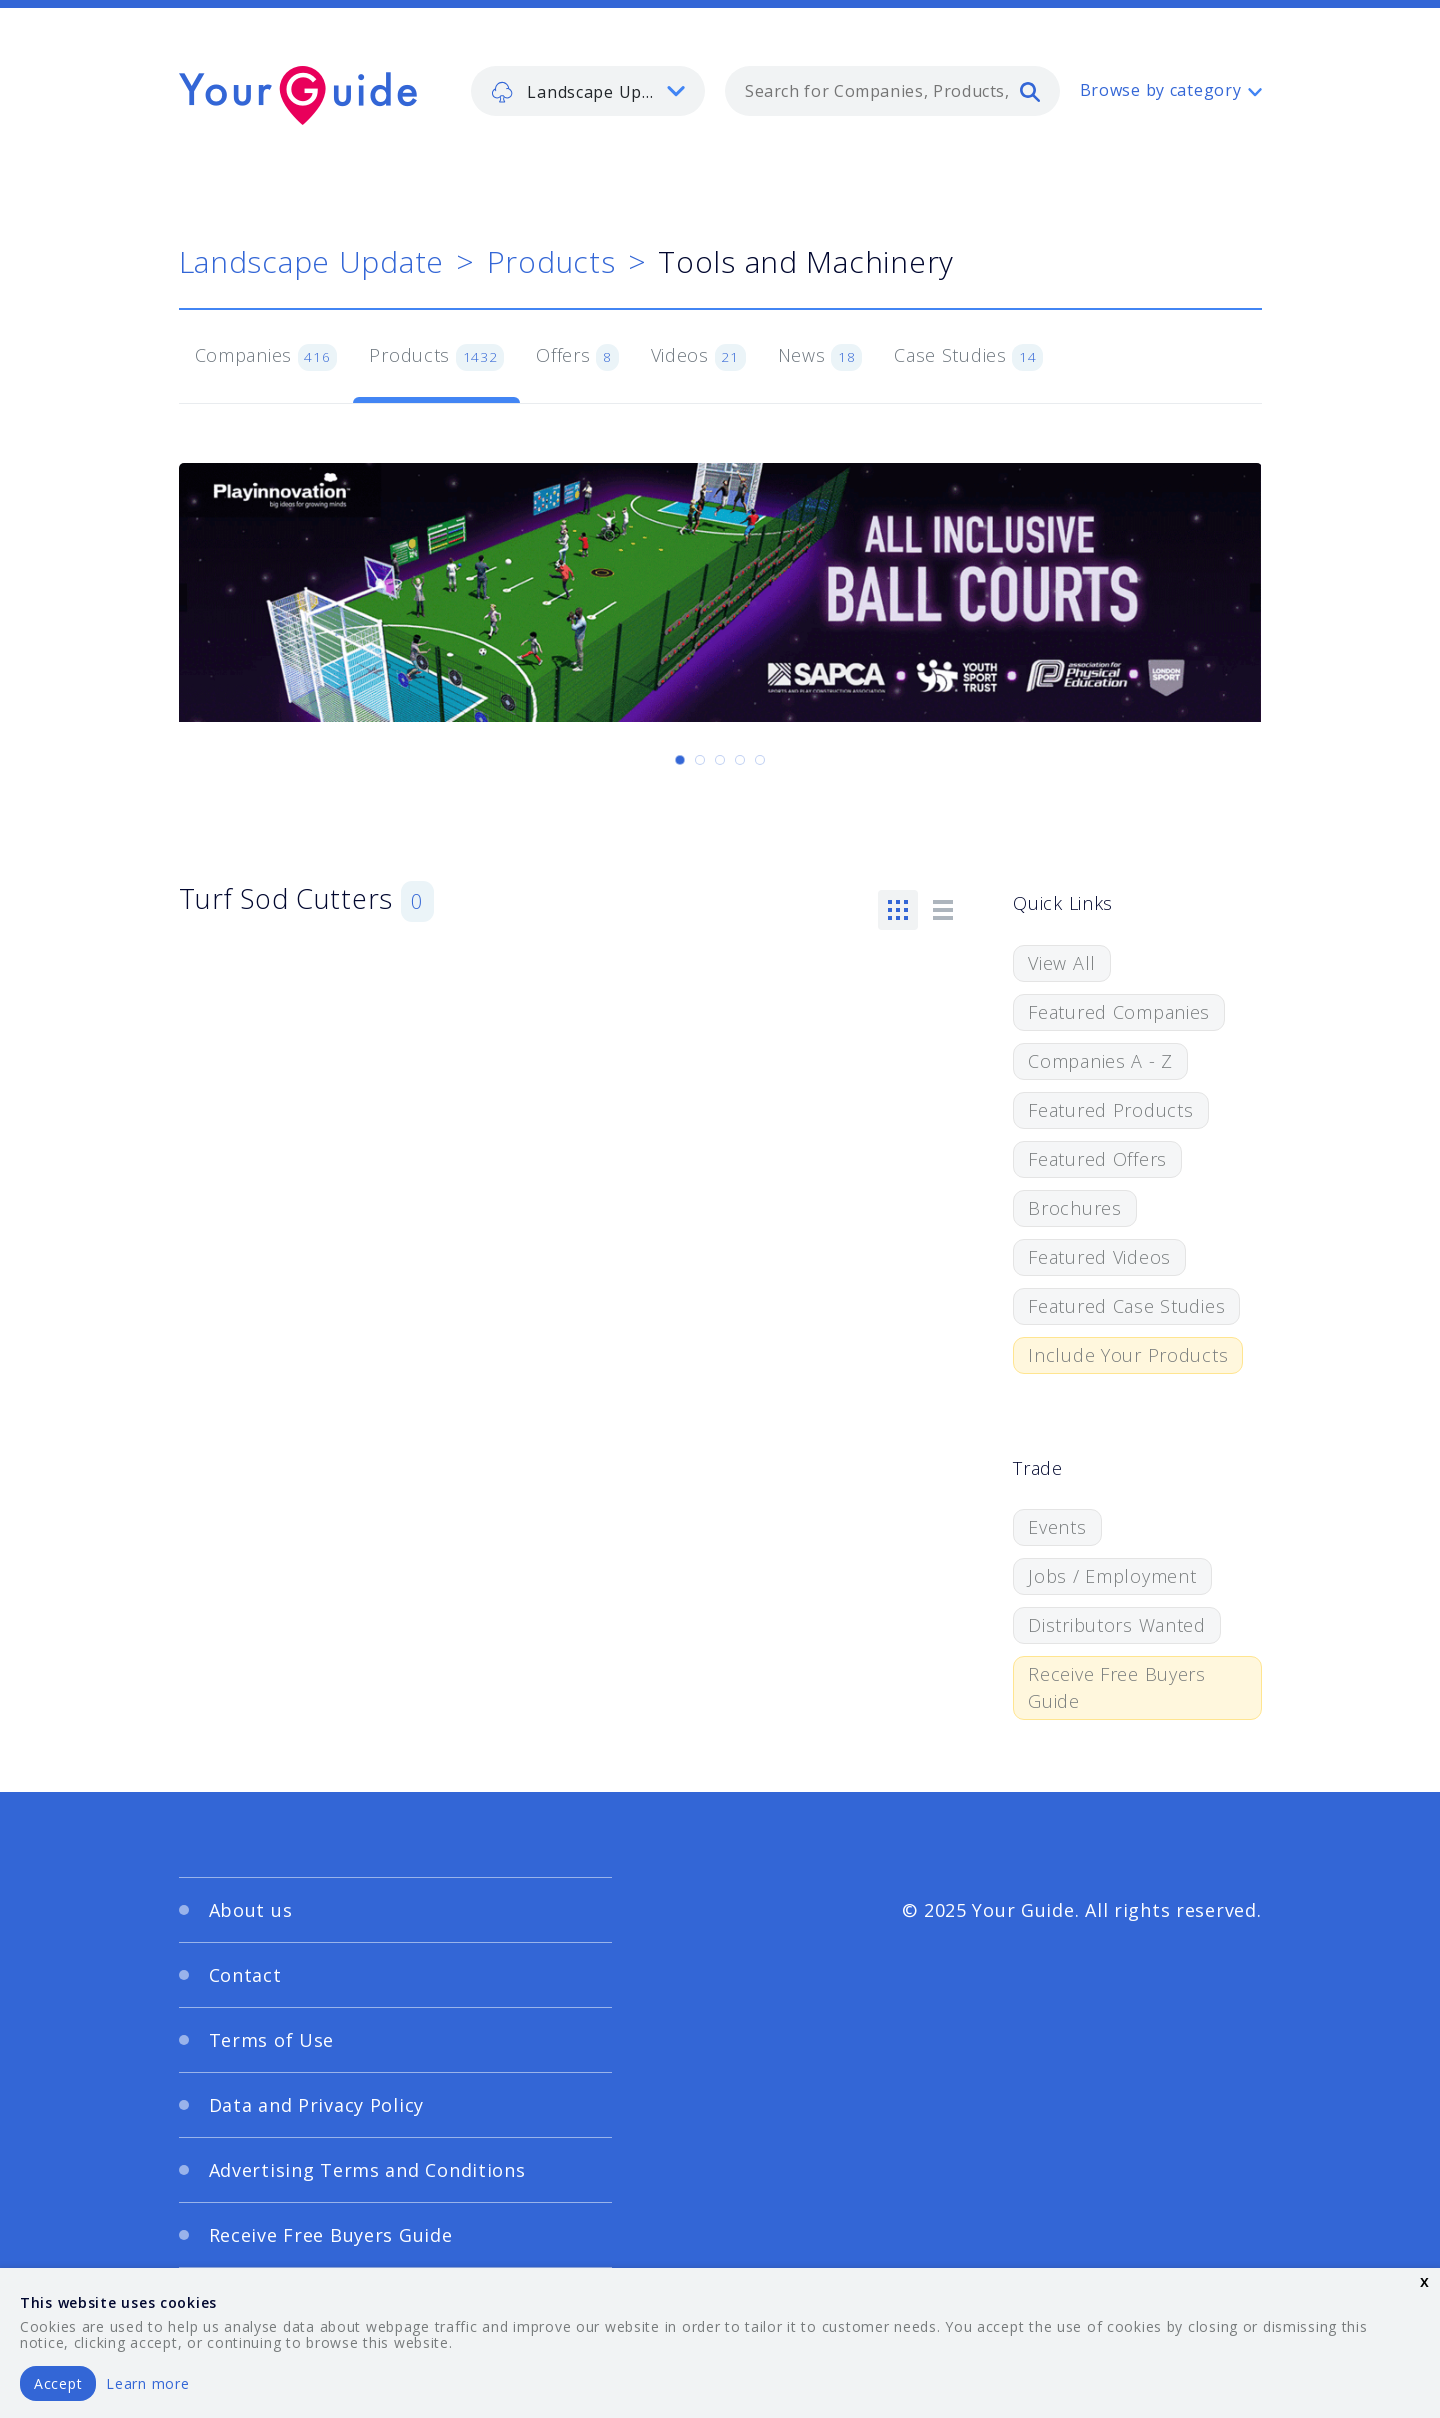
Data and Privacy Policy (317, 2105)
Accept (58, 2383)
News (820, 357)
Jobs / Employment (1112, 1576)
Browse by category (1161, 90)
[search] (1030, 91)
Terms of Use (272, 2040)
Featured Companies (1119, 1012)
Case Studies (968, 357)
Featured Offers (1097, 1159)
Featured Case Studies (1126, 1306)
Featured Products (1110, 1110)
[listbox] (588, 91)
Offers (577, 357)
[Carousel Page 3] (720, 760)
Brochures (1074, 1208)
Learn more (147, 2383)
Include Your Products (1128, 1355)
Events (1057, 1527)
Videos (698, 357)
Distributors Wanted (1117, 1625)
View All (1062, 963)
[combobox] (892, 91)
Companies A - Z (1100, 1061)
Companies (266, 357)
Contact (245, 1975)
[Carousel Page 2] (700, 760)
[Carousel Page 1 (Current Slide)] (680, 760)
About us (251, 1910)
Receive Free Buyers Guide (1117, 1687)
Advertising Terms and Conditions (367, 2170)
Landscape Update (312, 261)
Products (551, 261)
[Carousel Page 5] (760, 760)
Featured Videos (1099, 1257)
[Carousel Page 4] (740, 760)
